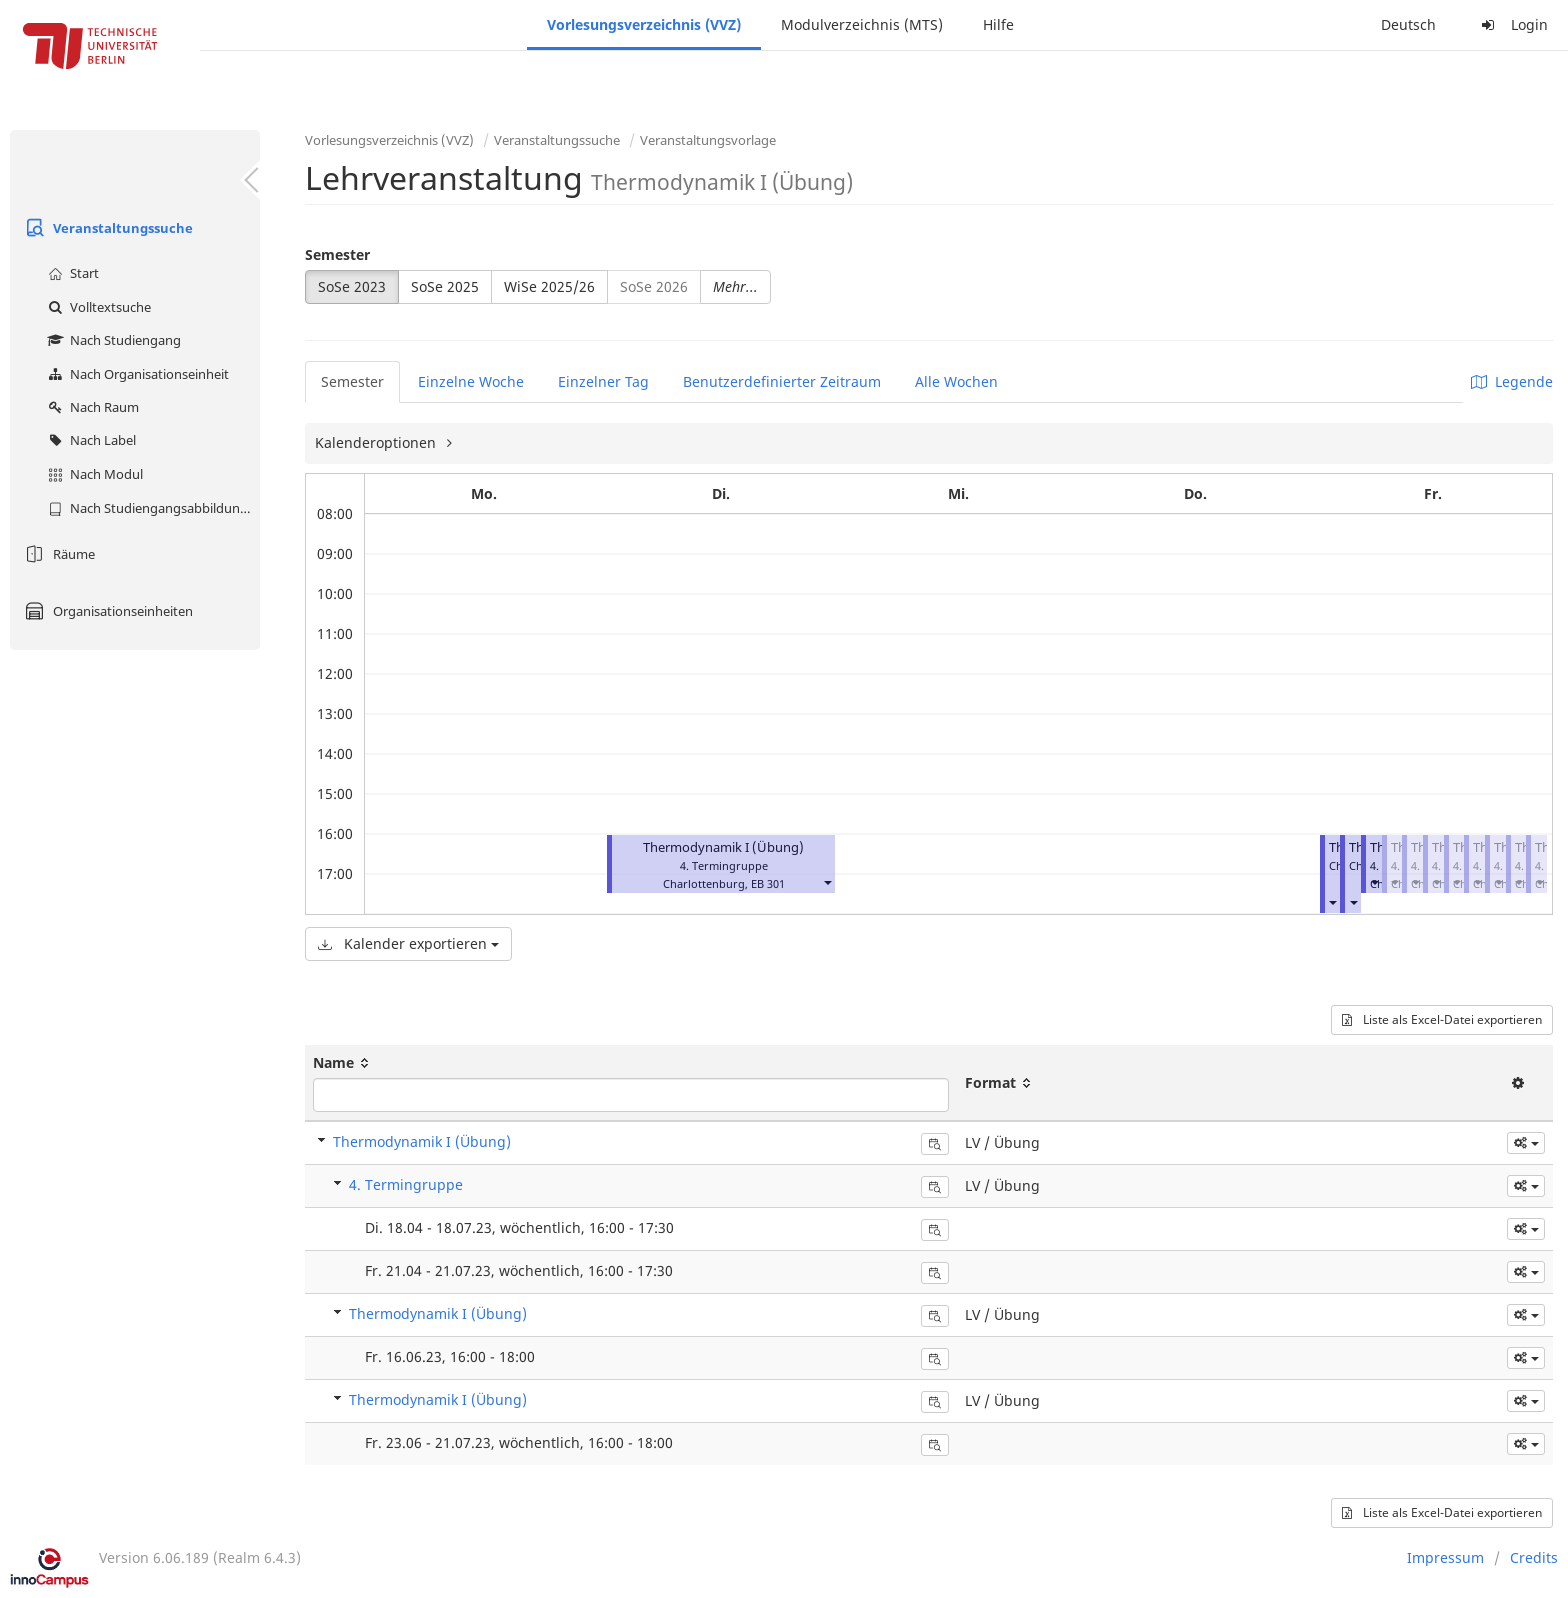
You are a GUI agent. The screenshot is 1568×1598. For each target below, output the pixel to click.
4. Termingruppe (406, 1184)
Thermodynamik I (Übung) (723, 847)
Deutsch (1408, 24)
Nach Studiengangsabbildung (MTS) (151, 508)
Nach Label (89, 440)
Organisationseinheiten (106, 611)
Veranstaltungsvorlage (708, 140)
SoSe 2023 (352, 286)
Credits (1534, 1557)
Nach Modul (93, 474)
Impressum (1445, 1557)
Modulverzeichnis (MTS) (862, 24)
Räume (57, 554)
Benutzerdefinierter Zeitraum (782, 381)
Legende (1512, 381)
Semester (337, 254)
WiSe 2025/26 (549, 286)
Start (71, 273)
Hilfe (998, 24)
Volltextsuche (97, 307)
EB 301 (768, 883)
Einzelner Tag (603, 381)
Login (1512, 24)
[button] (827, 881)
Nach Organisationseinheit (136, 374)
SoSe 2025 (445, 286)
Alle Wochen (956, 381)
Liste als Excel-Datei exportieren (1442, 1019)
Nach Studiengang (112, 340)
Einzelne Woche (471, 381)
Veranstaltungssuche (106, 228)
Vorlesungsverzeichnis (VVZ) (644, 24)
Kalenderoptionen (377, 442)
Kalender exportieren (408, 943)
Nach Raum (91, 407)
